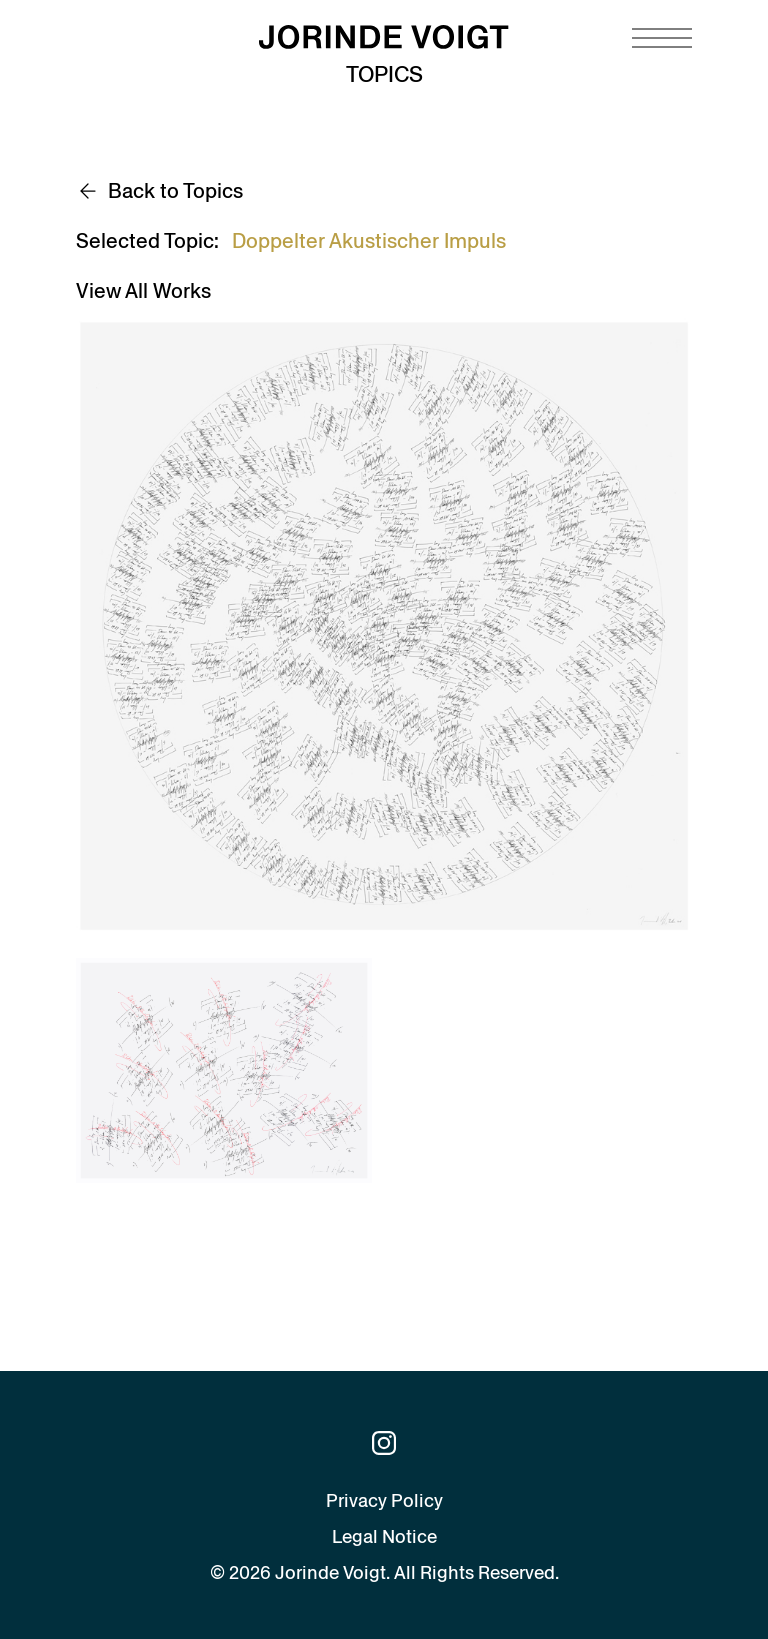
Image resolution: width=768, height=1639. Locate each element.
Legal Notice (384, 1536)
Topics (384, 74)
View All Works (143, 291)
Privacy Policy (384, 1500)
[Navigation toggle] (662, 38)
